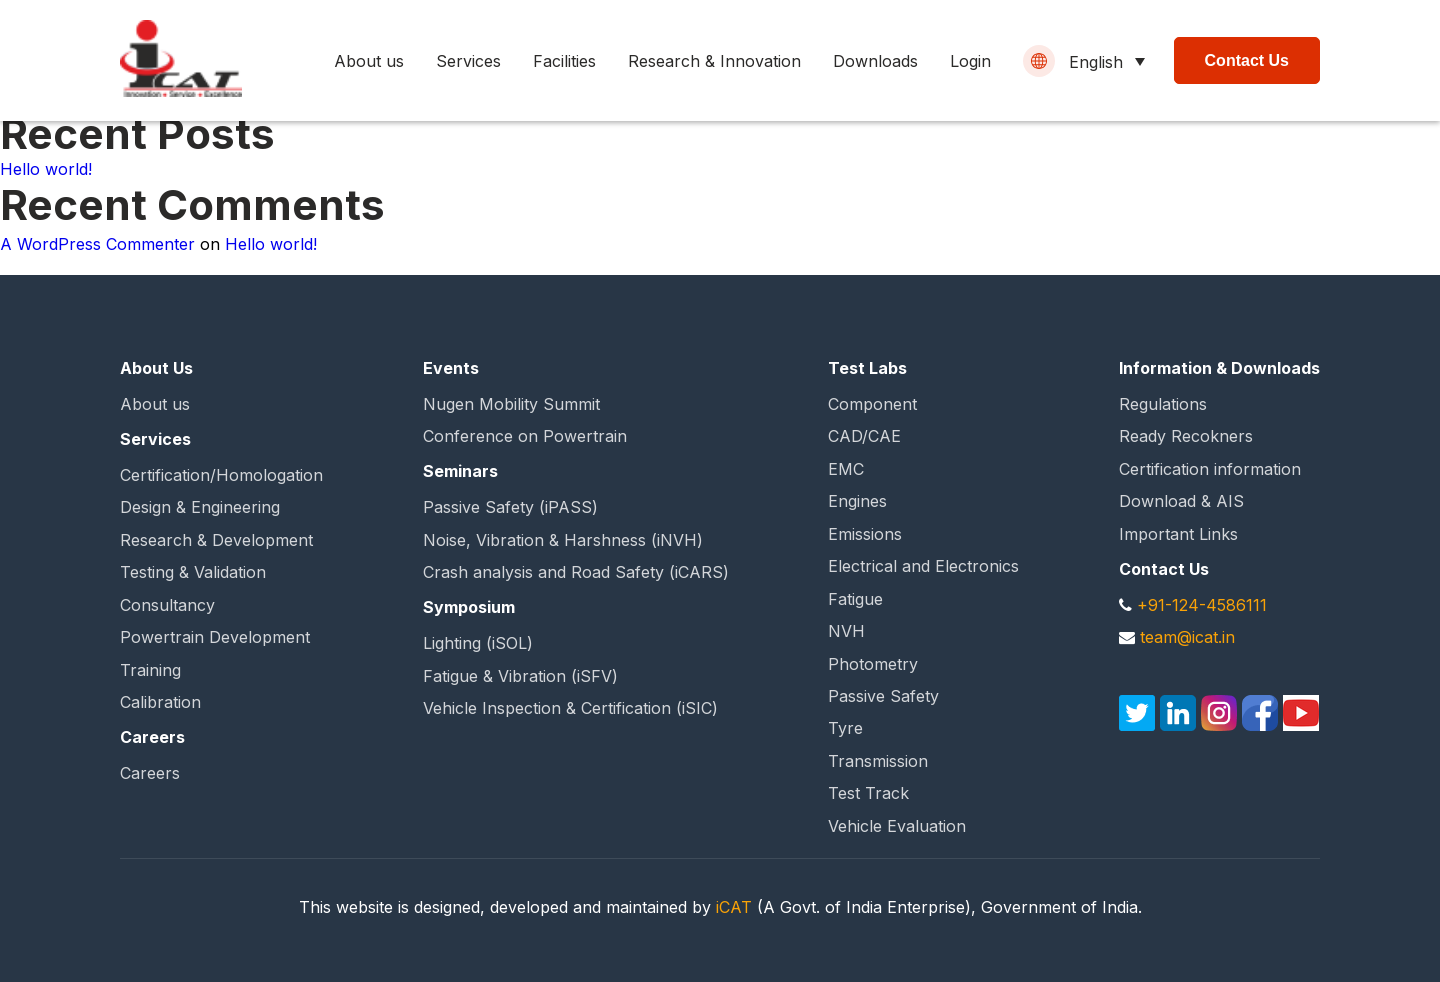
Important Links (1178, 534)
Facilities (564, 61)
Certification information (1210, 469)
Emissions (865, 534)
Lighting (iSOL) (478, 643)
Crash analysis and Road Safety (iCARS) (576, 572)
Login (970, 61)
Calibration (160, 702)
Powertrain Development (215, 637)
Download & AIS (1181, 501)
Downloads (875, 61)
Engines (857, 501)
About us (369, 61)
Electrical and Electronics (923, 566)
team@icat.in (1187, 637)
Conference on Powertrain (525, 436)
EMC (846, 469)
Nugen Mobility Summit (511, 404)
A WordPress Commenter (97, 244)
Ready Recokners (1186, 436)
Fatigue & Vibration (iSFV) (520, 676)
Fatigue (855, 599)
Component (872, 404)
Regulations (1163, 404)
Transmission (878, 761)
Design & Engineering (200, 507)
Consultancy (167, 605)
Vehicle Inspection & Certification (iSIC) (570, 708)
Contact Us (1247, 60)
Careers (150, 773)
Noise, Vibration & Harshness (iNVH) (563, 540)
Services (468, 61)
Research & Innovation (714, 61)
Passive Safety (883, 696)
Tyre (845, 728)
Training (150, 670)
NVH (846, 631)
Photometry (873, 664)
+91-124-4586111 (1202, 605)
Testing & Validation (193, 572)
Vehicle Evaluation (897, 826)
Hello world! (46, 169)
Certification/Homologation (221, 475)
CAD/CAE (864, 436)
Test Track (868, 793)
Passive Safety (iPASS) (510, 507)
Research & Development (216, 540)
